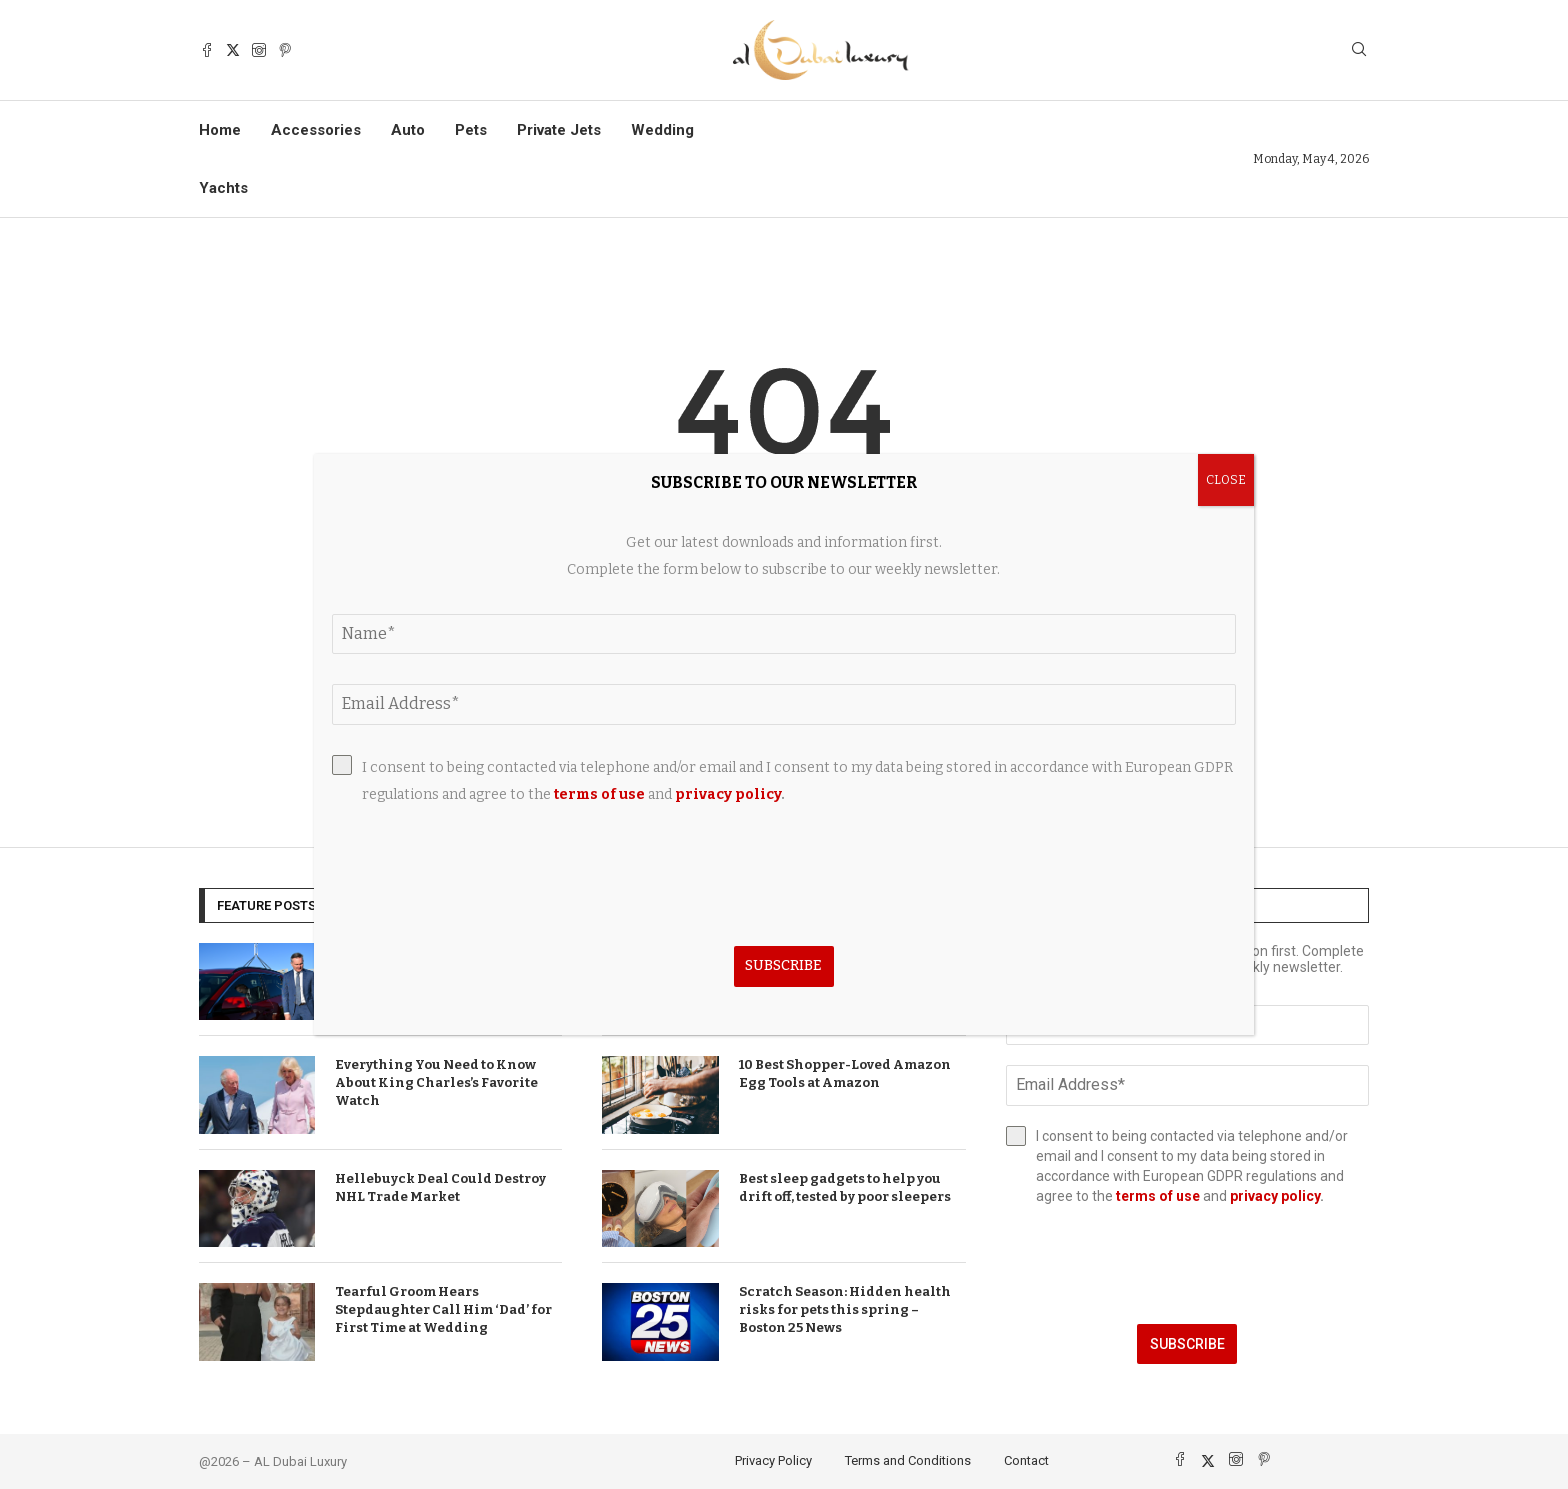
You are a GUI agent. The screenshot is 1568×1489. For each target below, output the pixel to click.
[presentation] (1187, 1265)
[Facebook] (207, 50)
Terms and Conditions (908, 1460)
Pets (471, 130)
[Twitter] (233, 50)
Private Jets (559, 130)
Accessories (316, 130)
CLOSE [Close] (1226, 480)
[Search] (1359, 50)
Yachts (223, 188)
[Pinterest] (285, 50)
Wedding (662, 130)
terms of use (1158, 1196)
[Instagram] (259, 50)
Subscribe (1187, 1344)
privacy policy (1275, 1196)
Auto (408, 130)
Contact (1026, 1460)
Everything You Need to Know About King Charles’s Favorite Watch (436, 1082)
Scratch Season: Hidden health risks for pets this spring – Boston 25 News (845, 1309)
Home (220, 130)
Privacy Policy (773, 1460)
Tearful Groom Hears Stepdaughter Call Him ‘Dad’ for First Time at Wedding (443, 1309)
